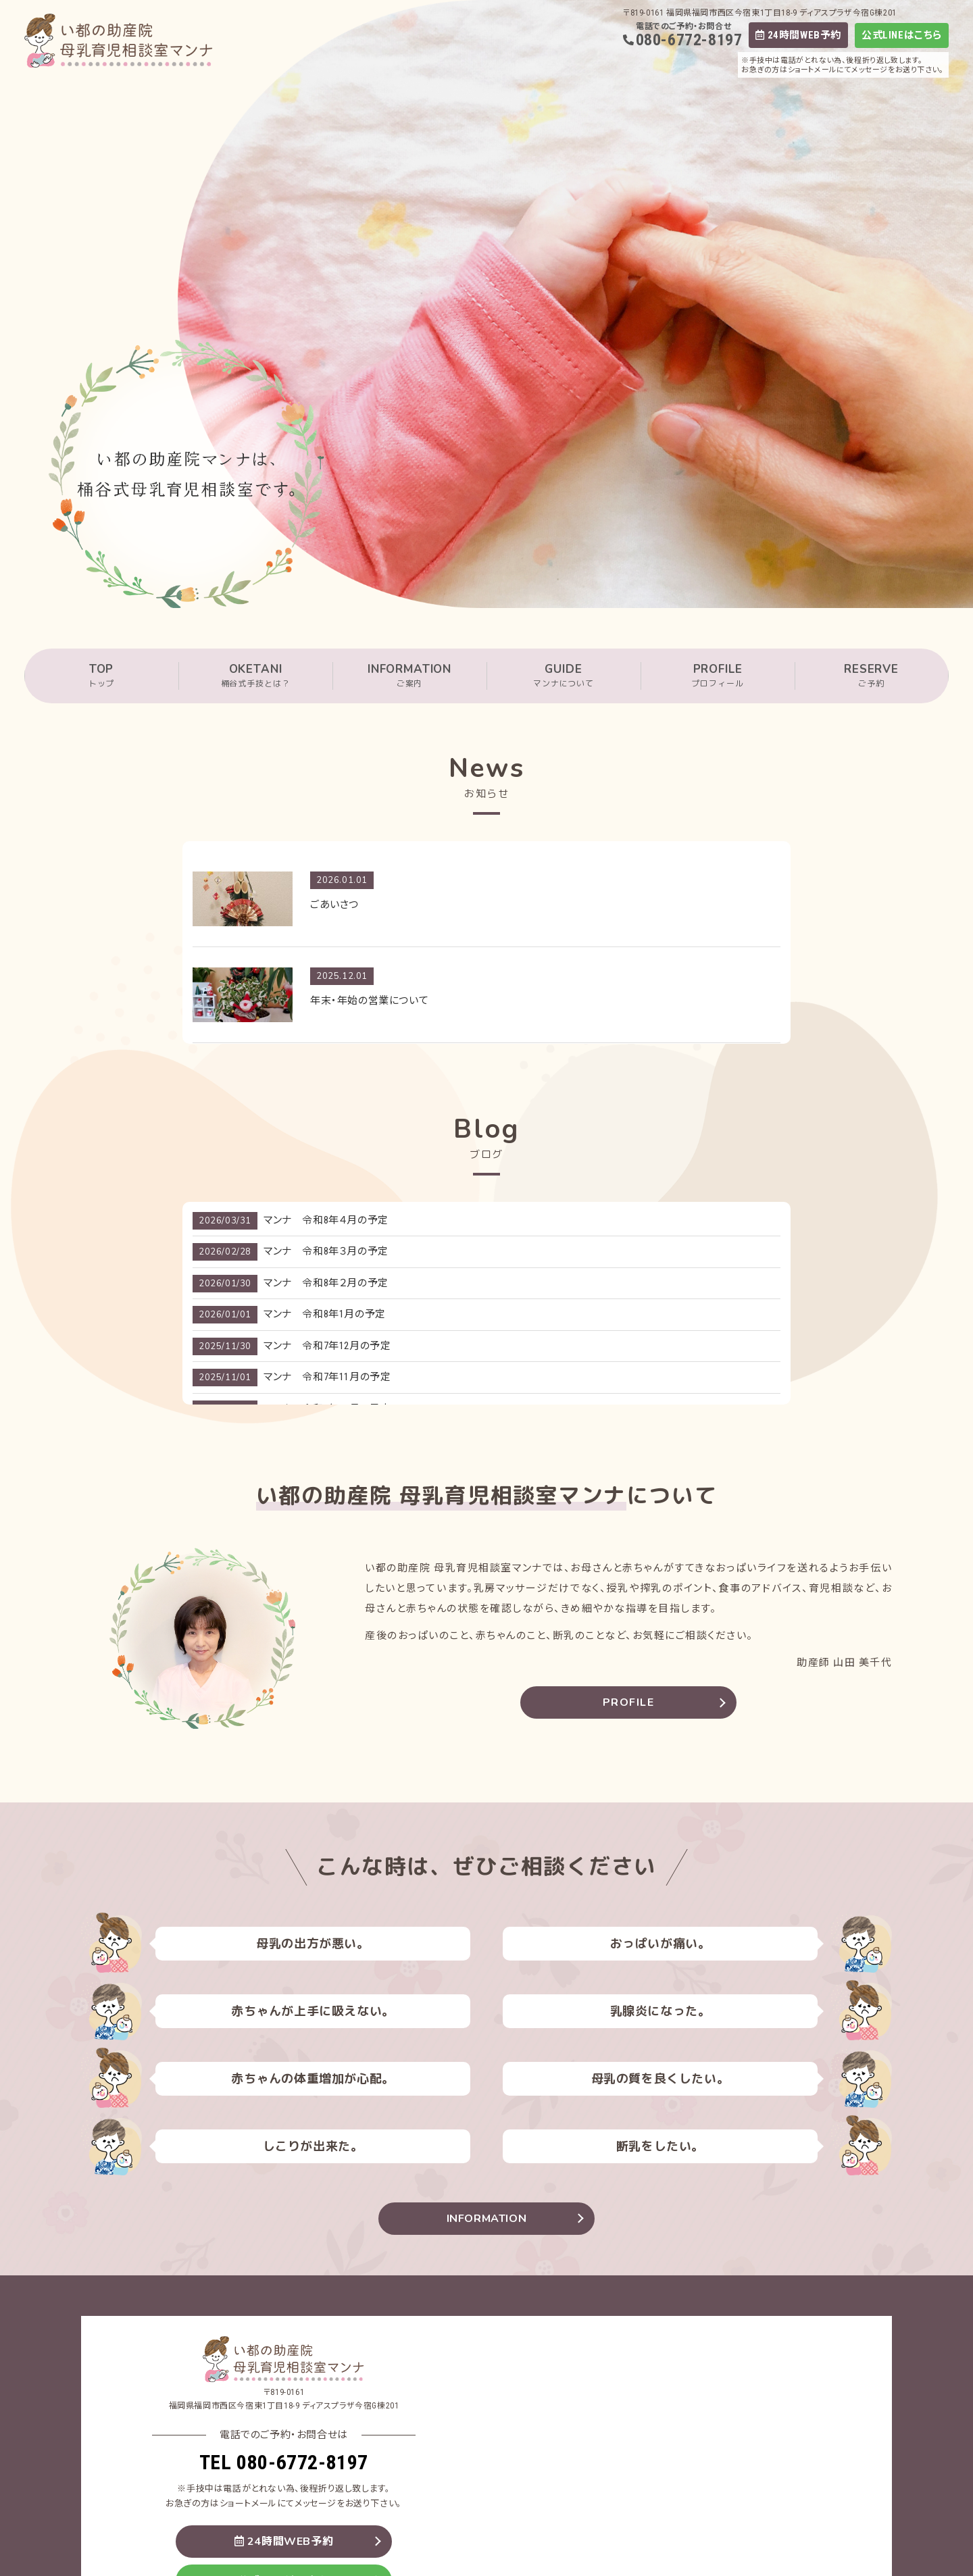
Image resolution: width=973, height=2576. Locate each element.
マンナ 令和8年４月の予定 (326, 1220)
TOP (101, 676)
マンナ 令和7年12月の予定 (327, 1346)
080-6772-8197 (689, 40)
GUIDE (564, 676)
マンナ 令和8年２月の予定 (326, 1283)
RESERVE (871, 676)
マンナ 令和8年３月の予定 (326, 1251)
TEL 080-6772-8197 (283, 2462)
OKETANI (255, 676)
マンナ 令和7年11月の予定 (327, 1377)
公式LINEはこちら (902, 35)
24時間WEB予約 (798, 35)
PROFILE (718, 676)
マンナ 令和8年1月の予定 (325, 1314)
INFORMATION (409, 676)
